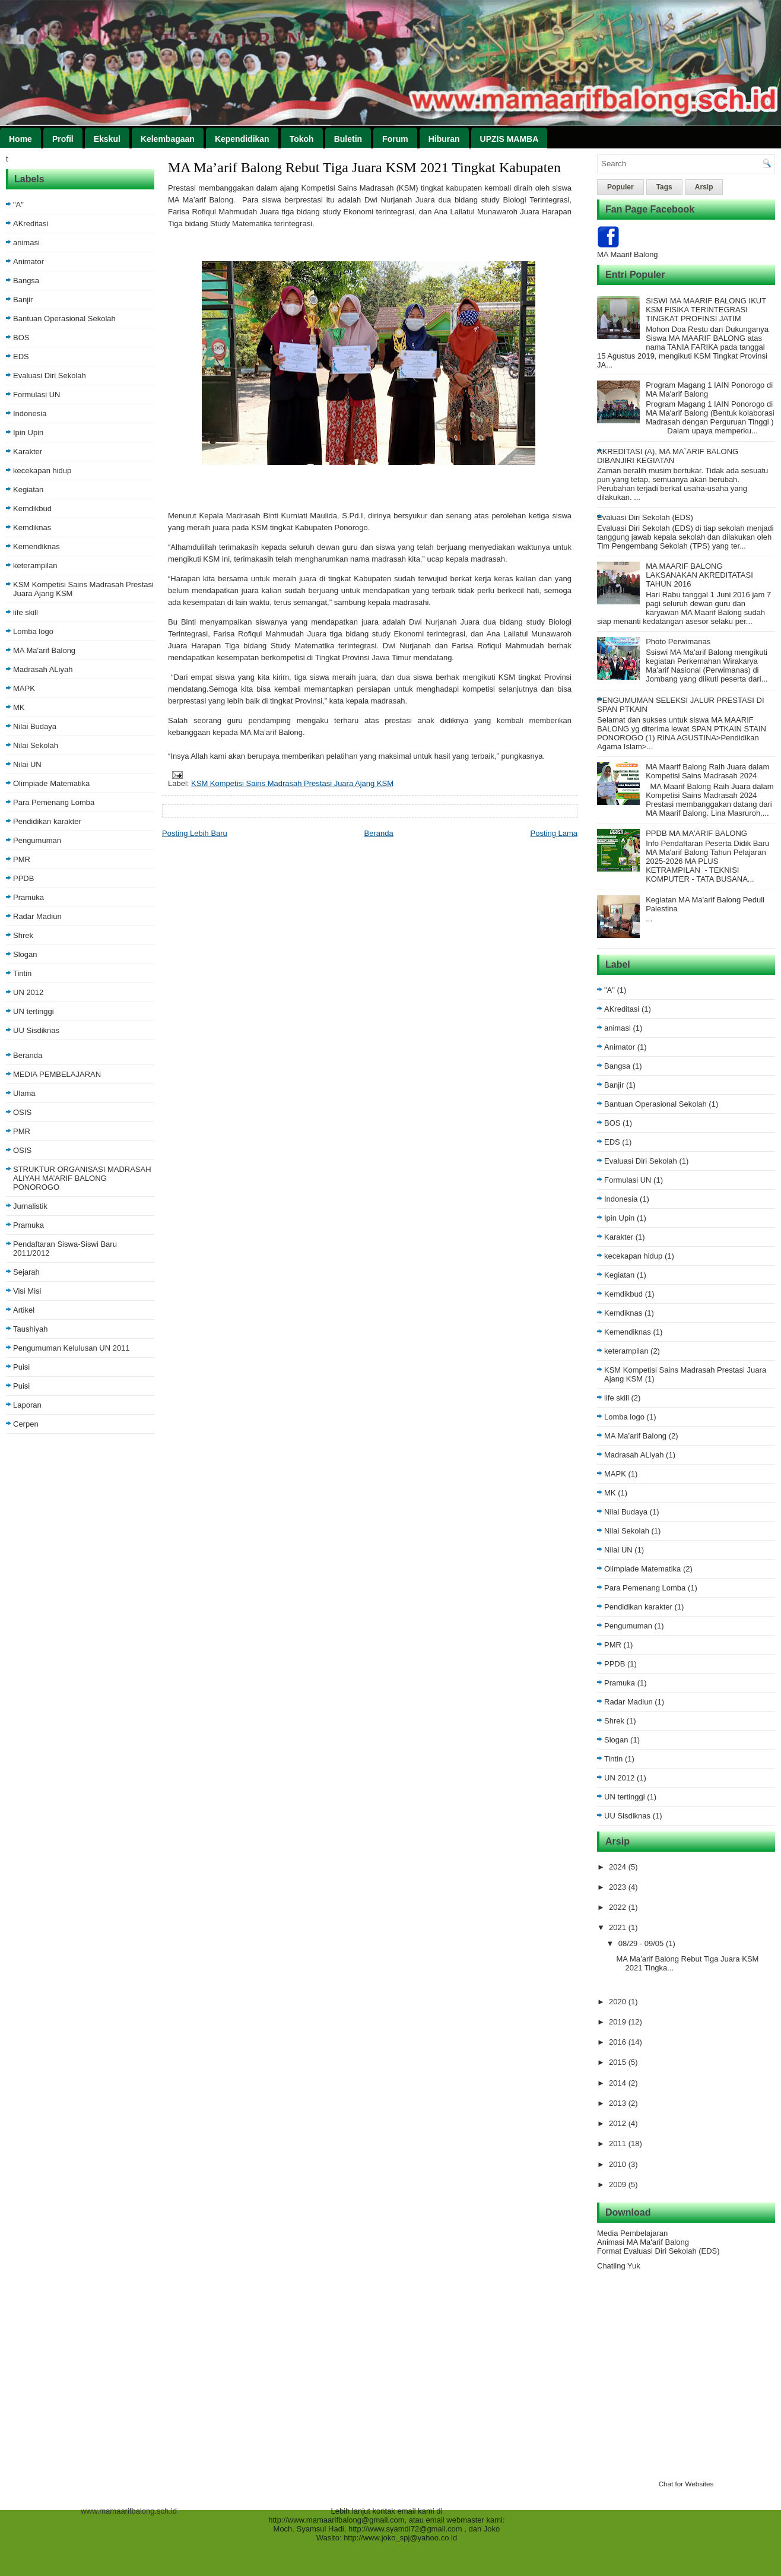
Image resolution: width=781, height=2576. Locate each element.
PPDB (23, 878)
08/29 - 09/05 (642, 1943)
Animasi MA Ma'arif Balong (643, 2242)
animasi (26, 242)
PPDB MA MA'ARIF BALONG (696, 833)
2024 (618, 1866)
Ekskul (107, 139)
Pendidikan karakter (47, 821)
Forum (395, 139)
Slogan (25, 954)
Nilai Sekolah (35, 745)
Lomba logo (33, 631)
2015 (618, 2062)
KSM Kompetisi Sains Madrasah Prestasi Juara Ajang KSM (292, 783)
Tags (664, 187)
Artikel (23, 1310)
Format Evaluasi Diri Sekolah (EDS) (658, 2251)
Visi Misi (27, 1291)
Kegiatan (28, 489)
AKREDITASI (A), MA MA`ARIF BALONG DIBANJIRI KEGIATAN (667, 456)
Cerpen (26, 1424)
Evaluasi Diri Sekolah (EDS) (645, 517)
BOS (21, 337)
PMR (21, 859)
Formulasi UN (36, 394)
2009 (618, 2184)
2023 (618, 1887)
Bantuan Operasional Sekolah (64, 318)
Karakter (27, 451)
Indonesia (29, 413)
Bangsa (26, 280)
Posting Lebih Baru (194, 833)
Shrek (23, 935)
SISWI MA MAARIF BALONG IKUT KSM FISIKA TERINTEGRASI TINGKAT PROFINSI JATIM (706, 309)
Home (20, 139)
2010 (618, 2164)
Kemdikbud (32, 508)
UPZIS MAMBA (509, 139)
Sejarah (26, 1272)
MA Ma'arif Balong (44, 650)
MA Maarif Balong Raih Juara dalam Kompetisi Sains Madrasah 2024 (707, 771)
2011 (618, 2143)
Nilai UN (27, 764)
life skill (25, 612)
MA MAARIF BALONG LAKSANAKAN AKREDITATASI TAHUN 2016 (699, 575)
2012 (618, 2123)
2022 (618, 1907)
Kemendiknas (36, 546)
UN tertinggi (33, 1011)
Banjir (23, 299)
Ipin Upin (28, 432)
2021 (618, 1927)
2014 (618, 2082)
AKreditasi (30, 223)
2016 (618, 2042)
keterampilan (35, 565)
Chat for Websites (686, 2484)
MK (19, 707)
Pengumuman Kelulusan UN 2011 (71, 1348)
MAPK (24, 688)
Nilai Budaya (34, 726)
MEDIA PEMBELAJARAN (57, 1074)
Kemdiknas (32, 527)
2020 (618, 2001)
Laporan (27, 1405)
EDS (21, 356)
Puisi (21, 1367)
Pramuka (28, 897)
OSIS (22, 1112)
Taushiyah (30, 1329)
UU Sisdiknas (36, 1030)
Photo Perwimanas (678, 641)
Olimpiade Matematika (51, 783)
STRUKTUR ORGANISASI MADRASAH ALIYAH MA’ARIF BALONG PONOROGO (82, 1178)
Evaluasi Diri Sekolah (49, 375)
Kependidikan (242, 139)
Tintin (22, 973)
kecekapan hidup (42, 470)
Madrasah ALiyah (42, 669)
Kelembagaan (168, 139)
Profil (63, 139)
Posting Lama (554, 833)
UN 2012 (28, 992)
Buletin (348, 139)
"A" (18, 204)
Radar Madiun (37, 916)
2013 (618, 2103)
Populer (620, 187)
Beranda (27, 1055)
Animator (28, 261)
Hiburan (444, 139)
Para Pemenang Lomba (53, 802)
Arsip (704, 187)
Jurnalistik (30, 1206)
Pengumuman (37, 840)
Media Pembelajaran (632, 2233)
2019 (618, 2021)
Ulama (24, 1093)
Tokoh (302, 139)
